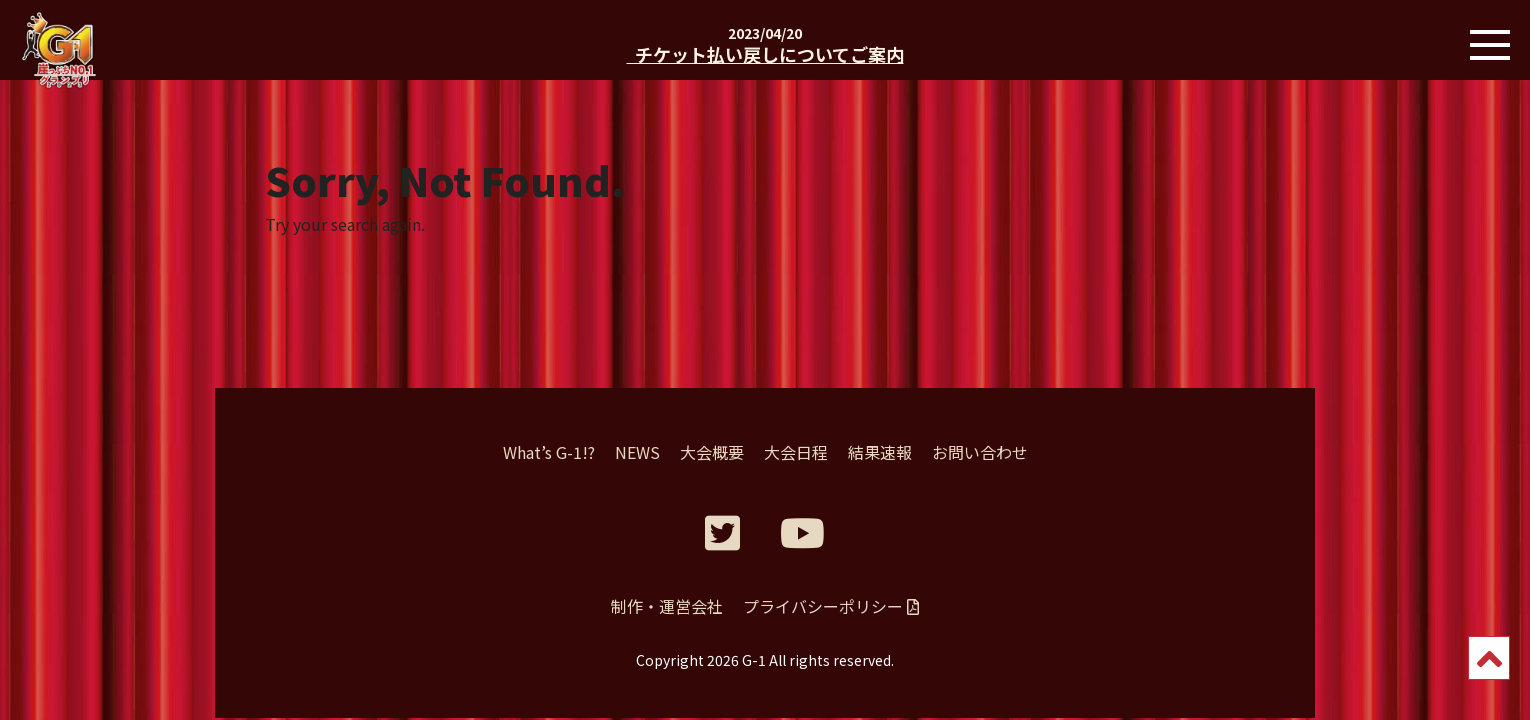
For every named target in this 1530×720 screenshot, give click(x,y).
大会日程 (796, 452)
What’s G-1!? (549, 452)
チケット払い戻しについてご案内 (765, 54)
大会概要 (712, 452)
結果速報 (880, 452)
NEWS (637, 452)
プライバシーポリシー (831, 606)
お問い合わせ (980, 452)
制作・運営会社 (667, 606)
